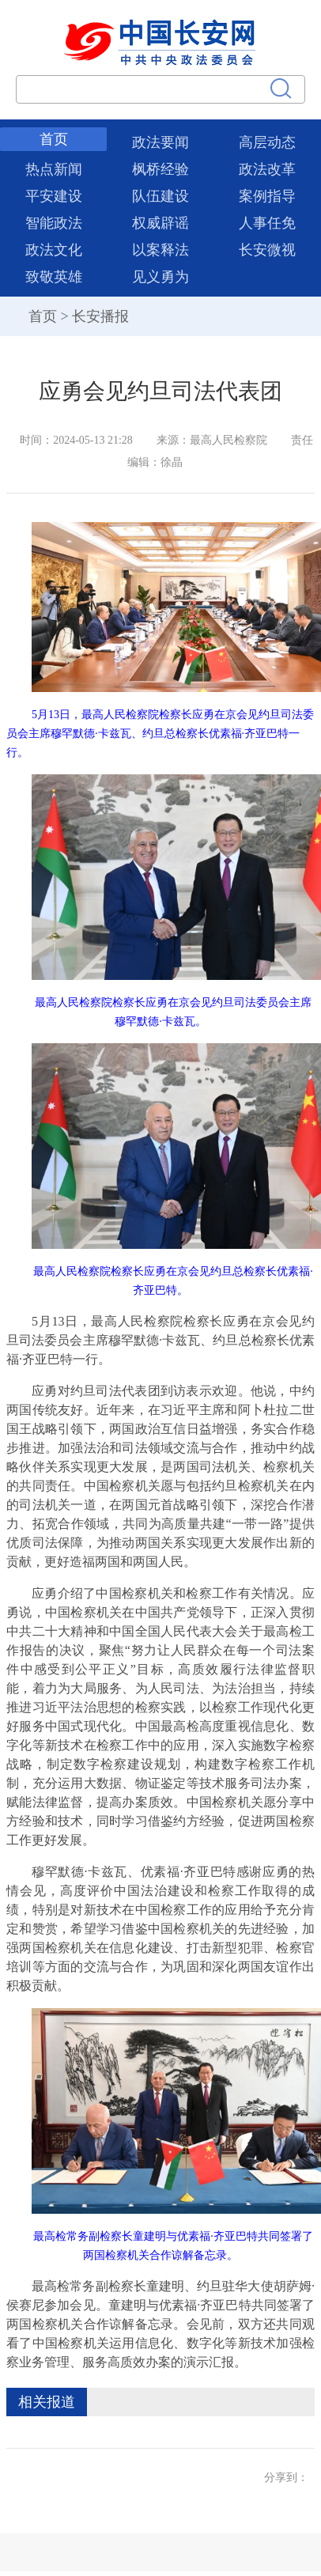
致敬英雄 (53, 277)
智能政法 (53, 223)
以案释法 (160, 250)
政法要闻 (160, 142)
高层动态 (267, 142)
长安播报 (100, 316)
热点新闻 (53, 169)
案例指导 (267, 196)
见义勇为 (160, 277)
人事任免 (267, 223)
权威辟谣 (160, 223)
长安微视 (267, 250)
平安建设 (53, 196)
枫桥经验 (160, 169)
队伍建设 (160, 196)
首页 (54, 139)
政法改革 (267, 169)
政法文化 (53, 250)
